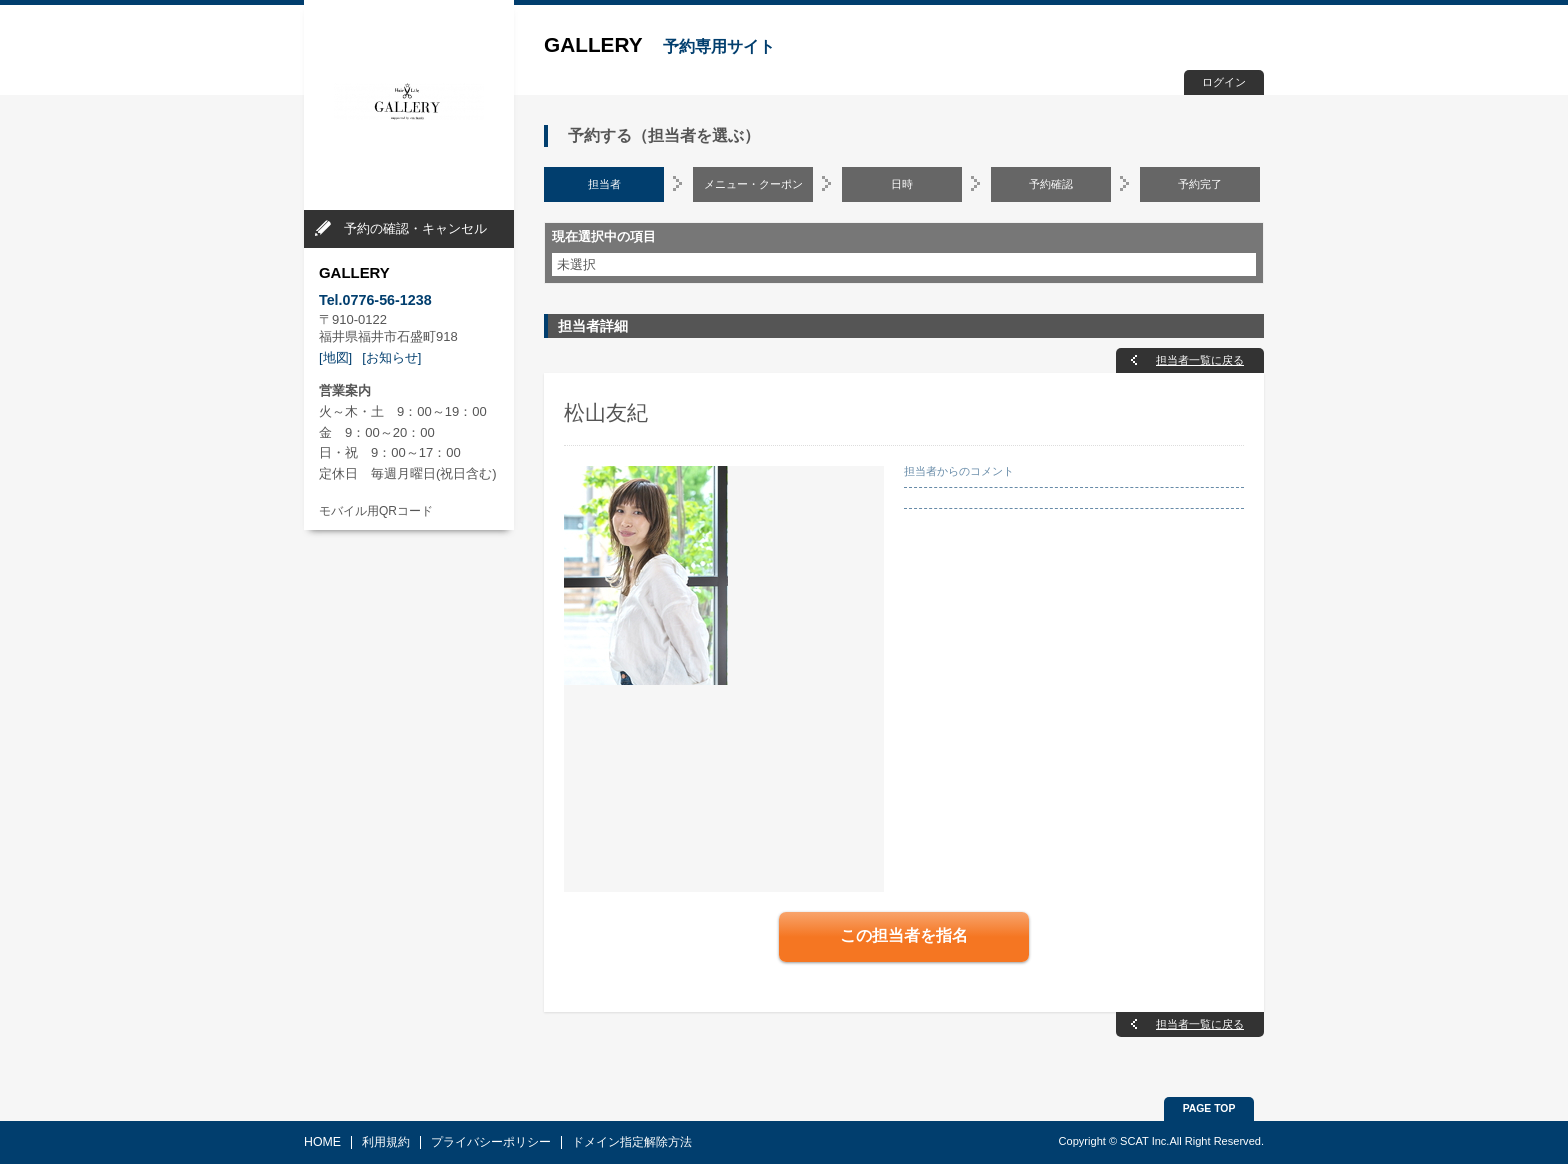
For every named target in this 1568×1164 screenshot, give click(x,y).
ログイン (1224, 82)
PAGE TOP (1209, 1108)
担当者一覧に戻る (1200, 360)
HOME (322, 1142)
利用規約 (386, 1142)
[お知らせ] (391, 357)
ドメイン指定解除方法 (632, 1142)
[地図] (335, 357)
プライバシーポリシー (491, 1142)
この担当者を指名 (904, 935)
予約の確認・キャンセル (415, 228)
